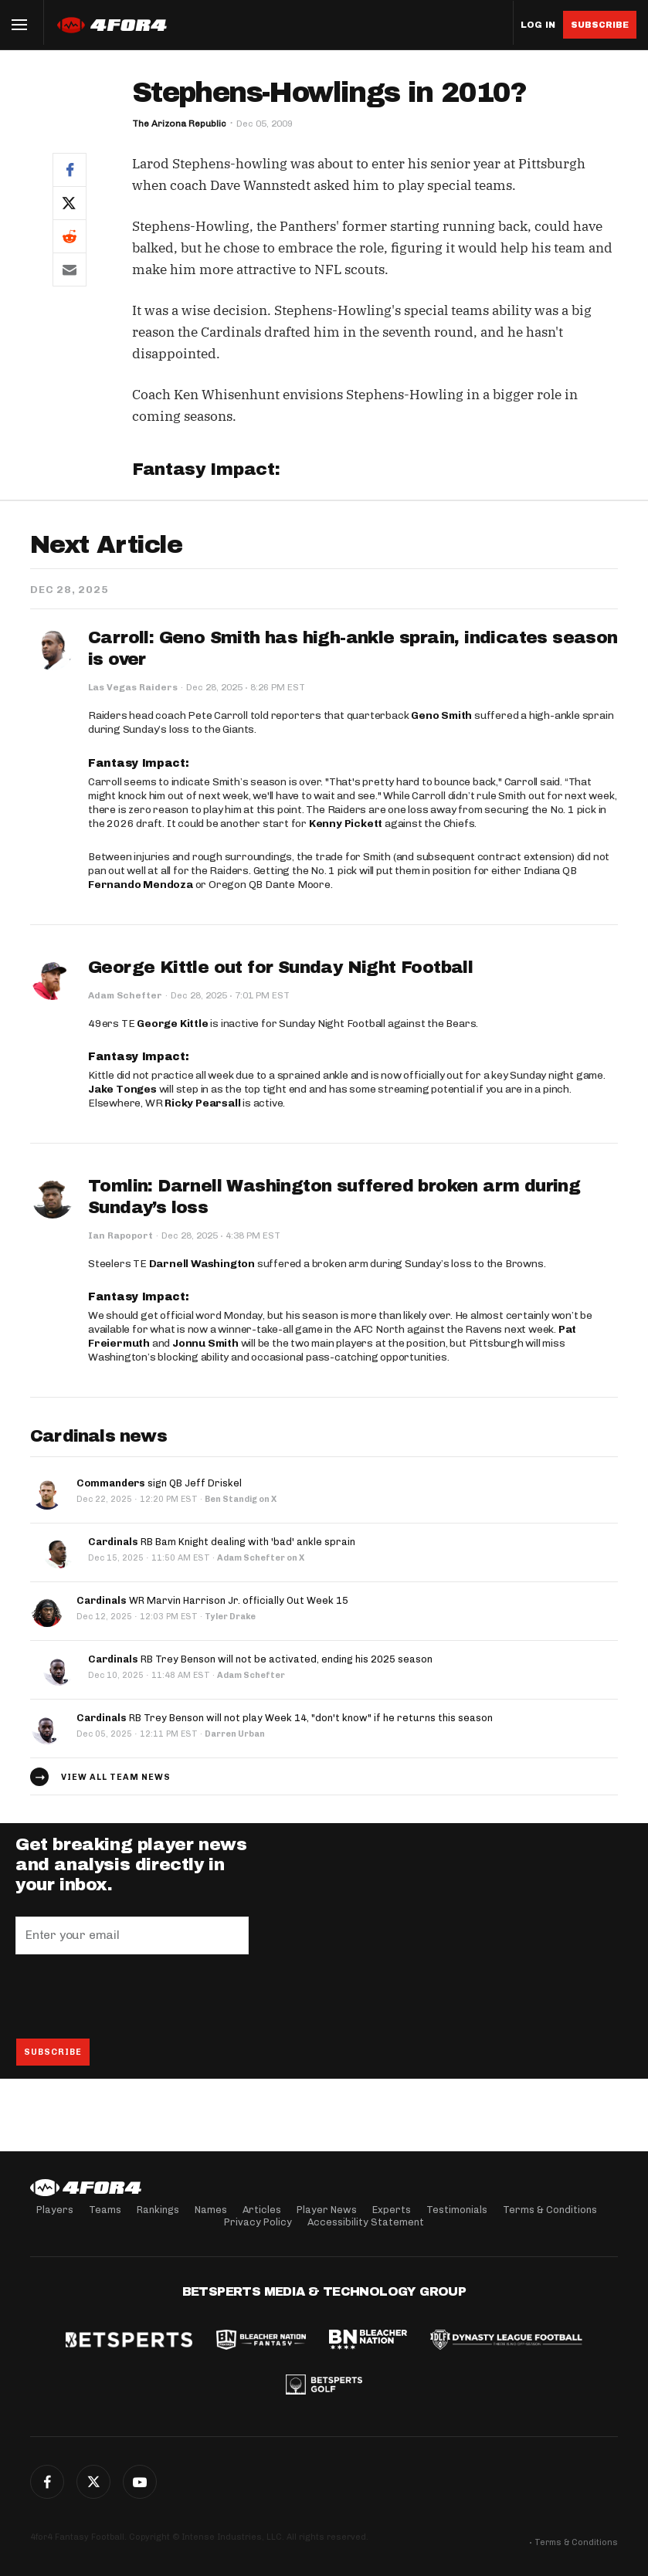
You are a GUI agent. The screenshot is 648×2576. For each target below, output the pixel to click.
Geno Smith (441, 715)
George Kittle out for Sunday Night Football (280, 967)
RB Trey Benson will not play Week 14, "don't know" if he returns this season (284, 1718)
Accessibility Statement (365, 2222)
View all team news (116, 1777)
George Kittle (172, 1023)
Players (54, 2209)
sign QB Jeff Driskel (159, 1483)
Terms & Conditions (550, 2209)
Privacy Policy (258, 2222)
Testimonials (456, 2209)
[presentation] (132, 1996)
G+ (140, 2482)
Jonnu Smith (205, 1343)
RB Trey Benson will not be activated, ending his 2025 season (260, 1659)
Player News (327, 2209)
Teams (105, 2209)
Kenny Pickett (345, 823)
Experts (391, 2209)
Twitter (93, 2482)
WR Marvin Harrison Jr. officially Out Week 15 (212, 1600)
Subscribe (600, 24)
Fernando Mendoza (140, 884)
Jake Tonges (122, 1089)
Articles (262, 2209)
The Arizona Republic (179, 123)
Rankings (158, 2209)
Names (211, 2209)
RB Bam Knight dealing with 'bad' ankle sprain (221, 1541)
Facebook (47, 2482)
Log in (538, 25)
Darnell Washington (202, 1263)
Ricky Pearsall (202, 1103)
